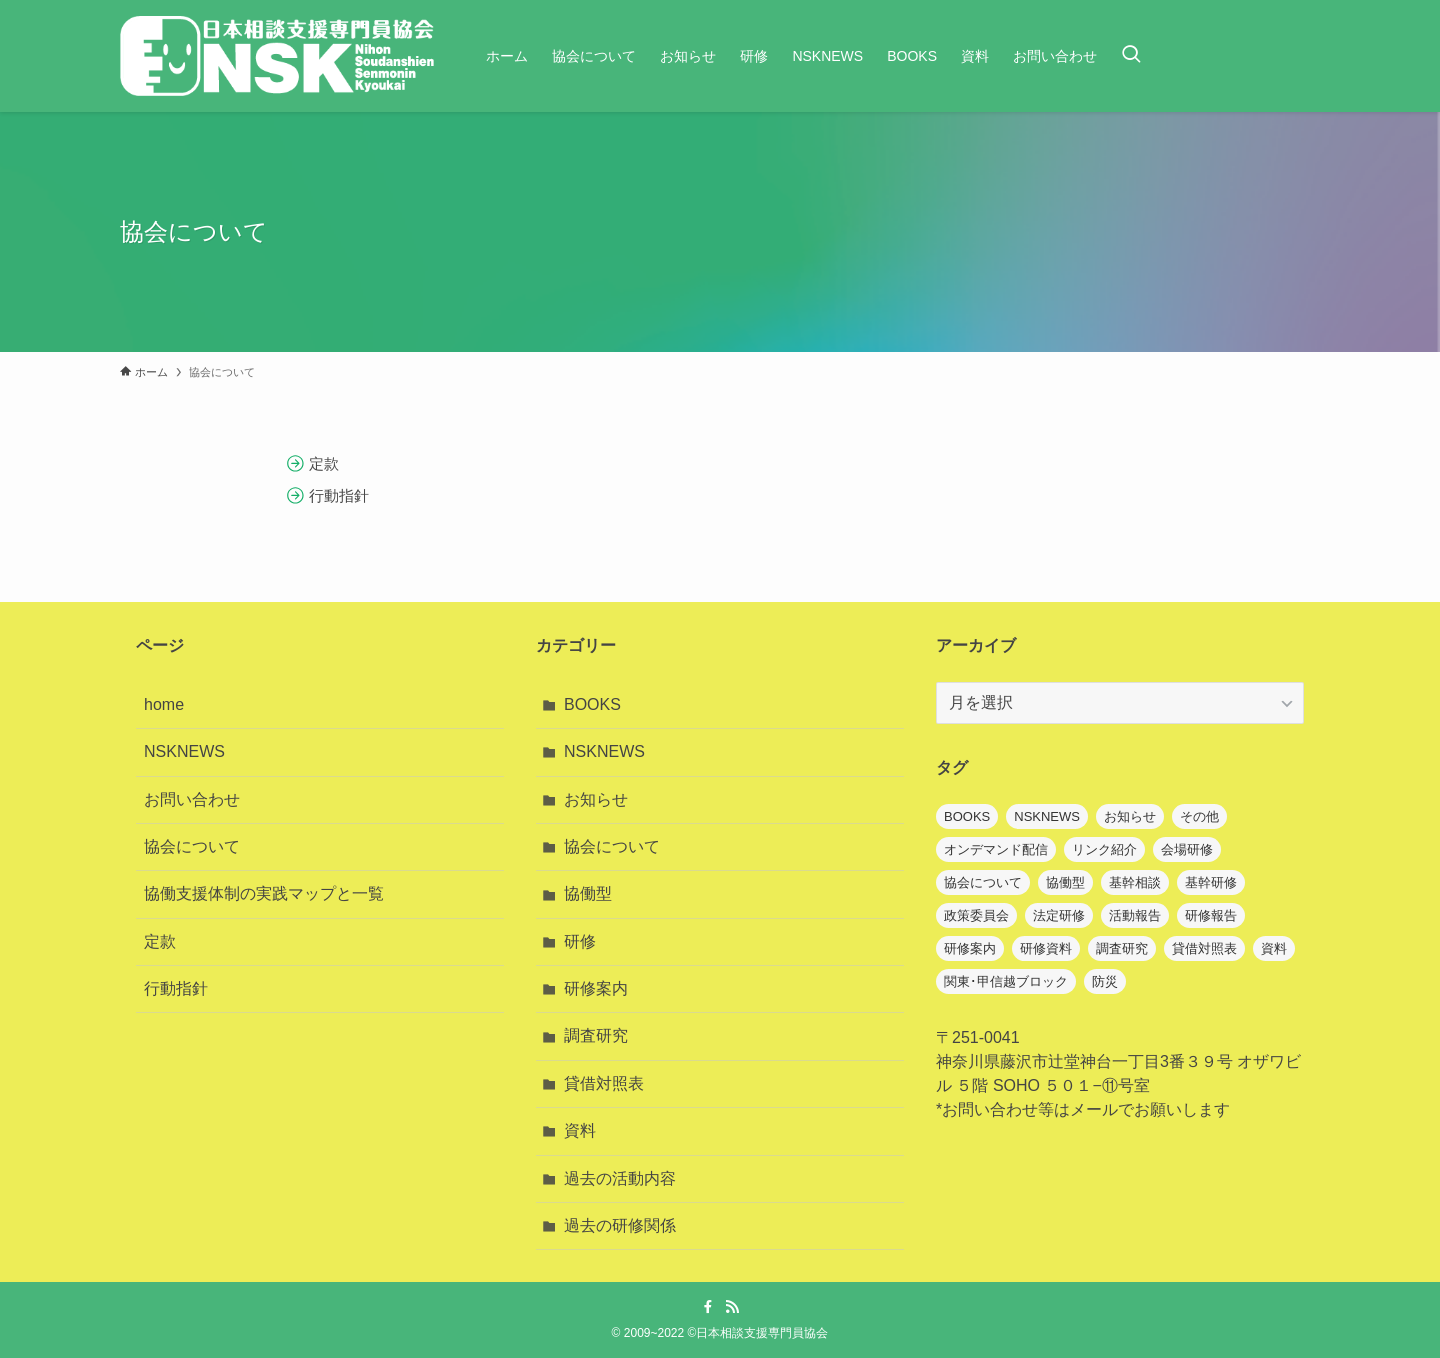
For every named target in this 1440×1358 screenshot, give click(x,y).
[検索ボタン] (1131, 56)
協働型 (588, 893)
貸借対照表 (604, 1083)
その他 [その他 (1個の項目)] (1199, 816)
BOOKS (592, 704)
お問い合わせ (192, 799)
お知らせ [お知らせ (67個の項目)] (1130, 816)
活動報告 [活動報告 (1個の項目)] (1135, 915)
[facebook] (708, 1307)
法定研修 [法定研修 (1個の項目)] (1059, 915)
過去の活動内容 (620, 1178)
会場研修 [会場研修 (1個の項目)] (1187, 849)
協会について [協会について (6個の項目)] (983, 882)
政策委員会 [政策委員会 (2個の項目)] (976, 915)
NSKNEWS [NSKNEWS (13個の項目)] (1047, 816)
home (164, 704)
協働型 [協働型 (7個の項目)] (1065, 882)
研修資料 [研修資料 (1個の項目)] (1046, 948)
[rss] (732, 1307)
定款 (160, 941)
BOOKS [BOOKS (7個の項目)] (967, 816)
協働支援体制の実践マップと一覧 (264, 893)
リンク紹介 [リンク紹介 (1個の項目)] (1104, 849)
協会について (192, 846)
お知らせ (596, 799)
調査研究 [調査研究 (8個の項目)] (1122, 948)
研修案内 (596, 988)
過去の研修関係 (620, 1225)
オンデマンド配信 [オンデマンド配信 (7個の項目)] (996, 849)
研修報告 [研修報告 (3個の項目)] (1211, 915)
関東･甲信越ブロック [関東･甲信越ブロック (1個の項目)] (1006, 981)
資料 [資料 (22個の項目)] (1274, 948)
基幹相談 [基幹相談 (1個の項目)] (1135, 882)
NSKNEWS (184, 751)
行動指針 (176, 988)
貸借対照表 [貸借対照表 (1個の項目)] (1204, 948)
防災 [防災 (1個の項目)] (1105, 981)
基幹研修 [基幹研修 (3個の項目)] (1211, 882)
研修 (580, 941)
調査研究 (596, 1035)
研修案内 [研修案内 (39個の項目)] (970, 948)
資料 (580, 1130)
